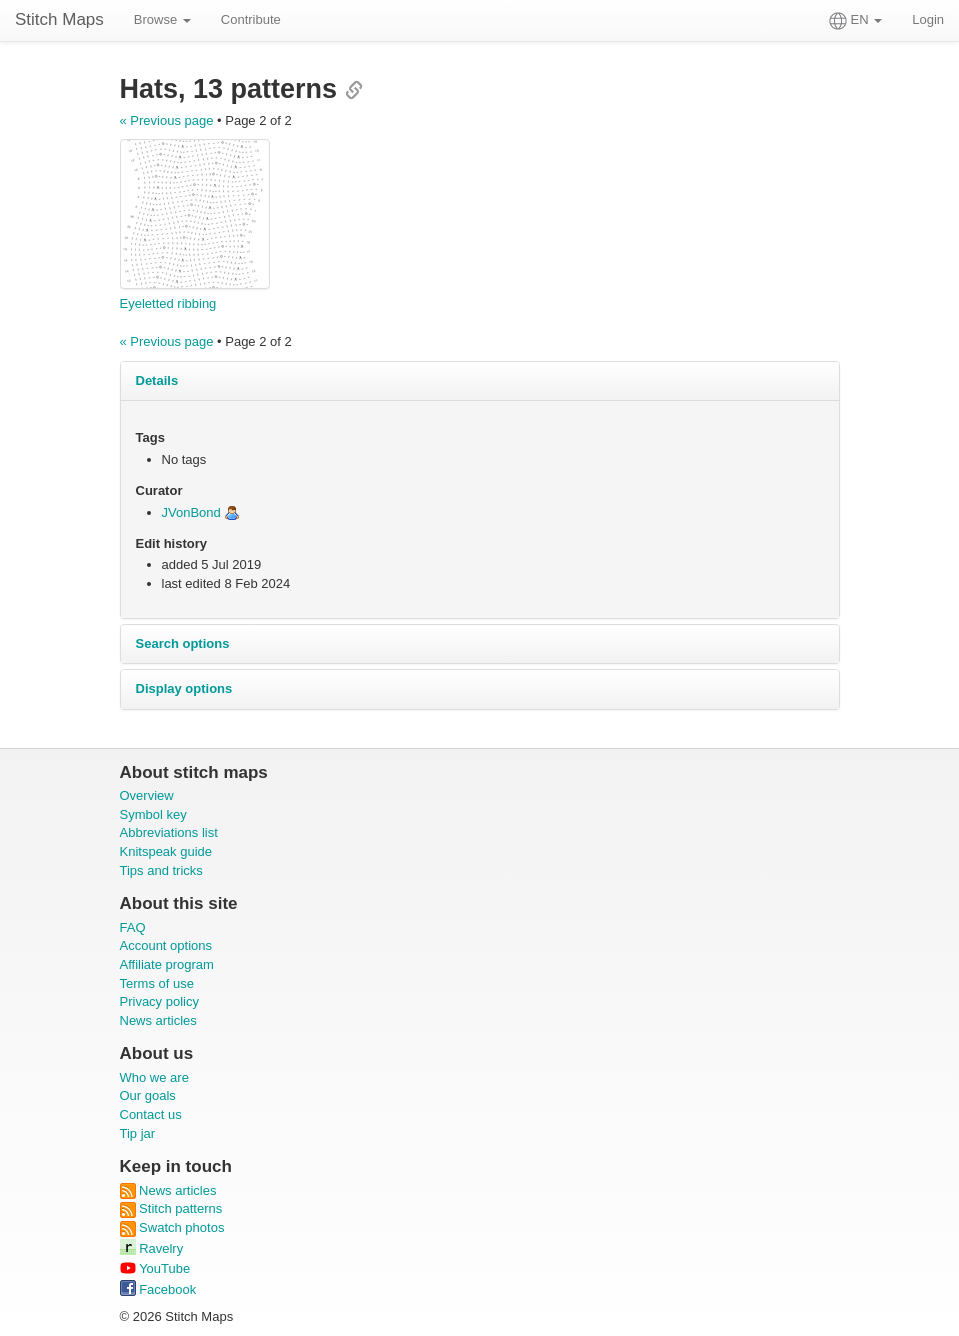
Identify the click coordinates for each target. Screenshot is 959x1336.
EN (855, 21)
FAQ (133, 927)
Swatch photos (172, 1227)
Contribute (251, 19)
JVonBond (191, 512)
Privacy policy (159, 1001)
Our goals (148, 1095)
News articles (158, 1020)
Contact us (151, 1114)
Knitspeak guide (166, 851)
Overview (147, 795)
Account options (166, 945)
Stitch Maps (59, 19)
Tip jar (138, 1133)
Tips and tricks (161, 870)
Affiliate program (167, 964)
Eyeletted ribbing (168, 303)
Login (928, 19)
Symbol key (153, 814)
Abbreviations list (169, 832)
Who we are (154, 1077)
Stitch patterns (171, 1208)
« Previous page (167, 120)
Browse (162, 19)
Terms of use (157, 983)
